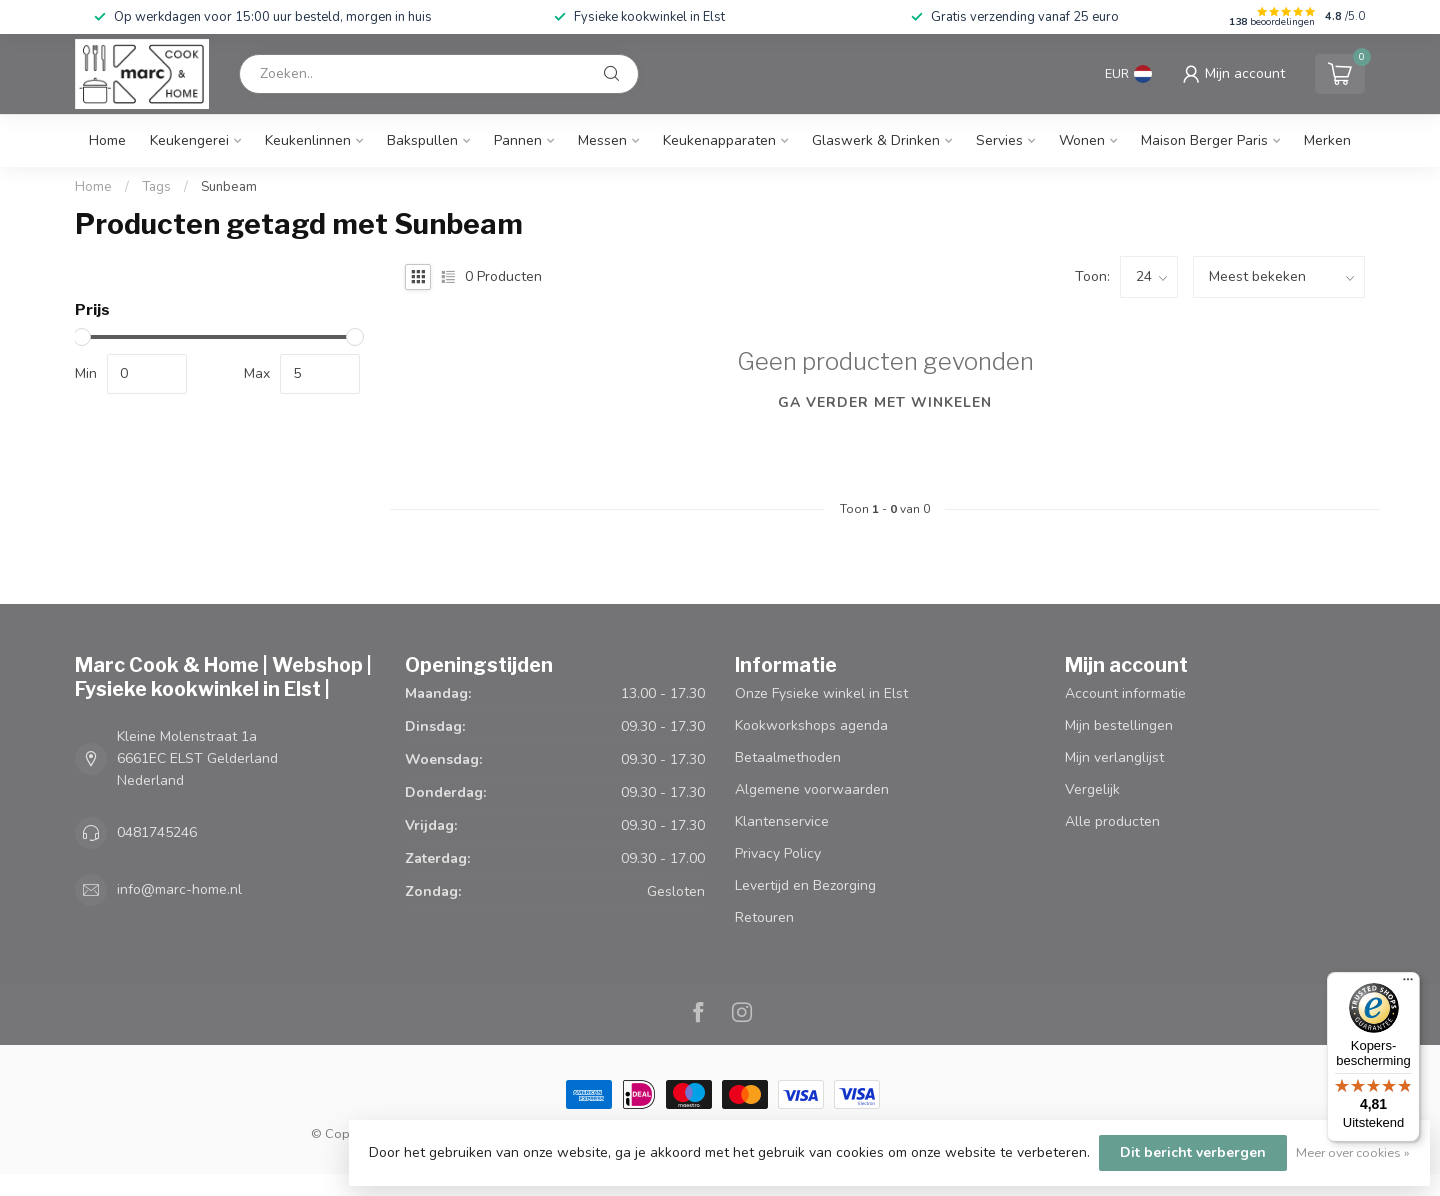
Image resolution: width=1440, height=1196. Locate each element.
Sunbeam (229, 187)
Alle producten (1112, 821)
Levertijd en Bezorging (805, 885)
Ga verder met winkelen (885, 402)
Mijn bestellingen (1119, 725)
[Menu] (1408, 984)
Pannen (518, 140)
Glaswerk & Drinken (876, 140)
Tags (156, 187)
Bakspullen (422, 140)
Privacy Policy (778, 853)
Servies (999, 140)
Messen (602, 140)
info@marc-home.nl (179, 889)
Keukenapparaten (719, 140)
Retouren (764, 917)
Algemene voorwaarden (812, 789)
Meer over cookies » (1353, 1152)
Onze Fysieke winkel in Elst (821, 693)
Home (107, 140)
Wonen (1082, 140)
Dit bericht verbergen (1193, 1152)
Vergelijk (1092, 789)
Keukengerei (189, 140)
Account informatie (1125, 693)
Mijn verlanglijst (1114, 757)
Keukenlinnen (308, 140)
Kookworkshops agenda (811, 725)
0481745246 (157, 832)
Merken (1327, 140)
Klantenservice (782, 821)
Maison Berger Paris (1204, 140)
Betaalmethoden (788, 757)
